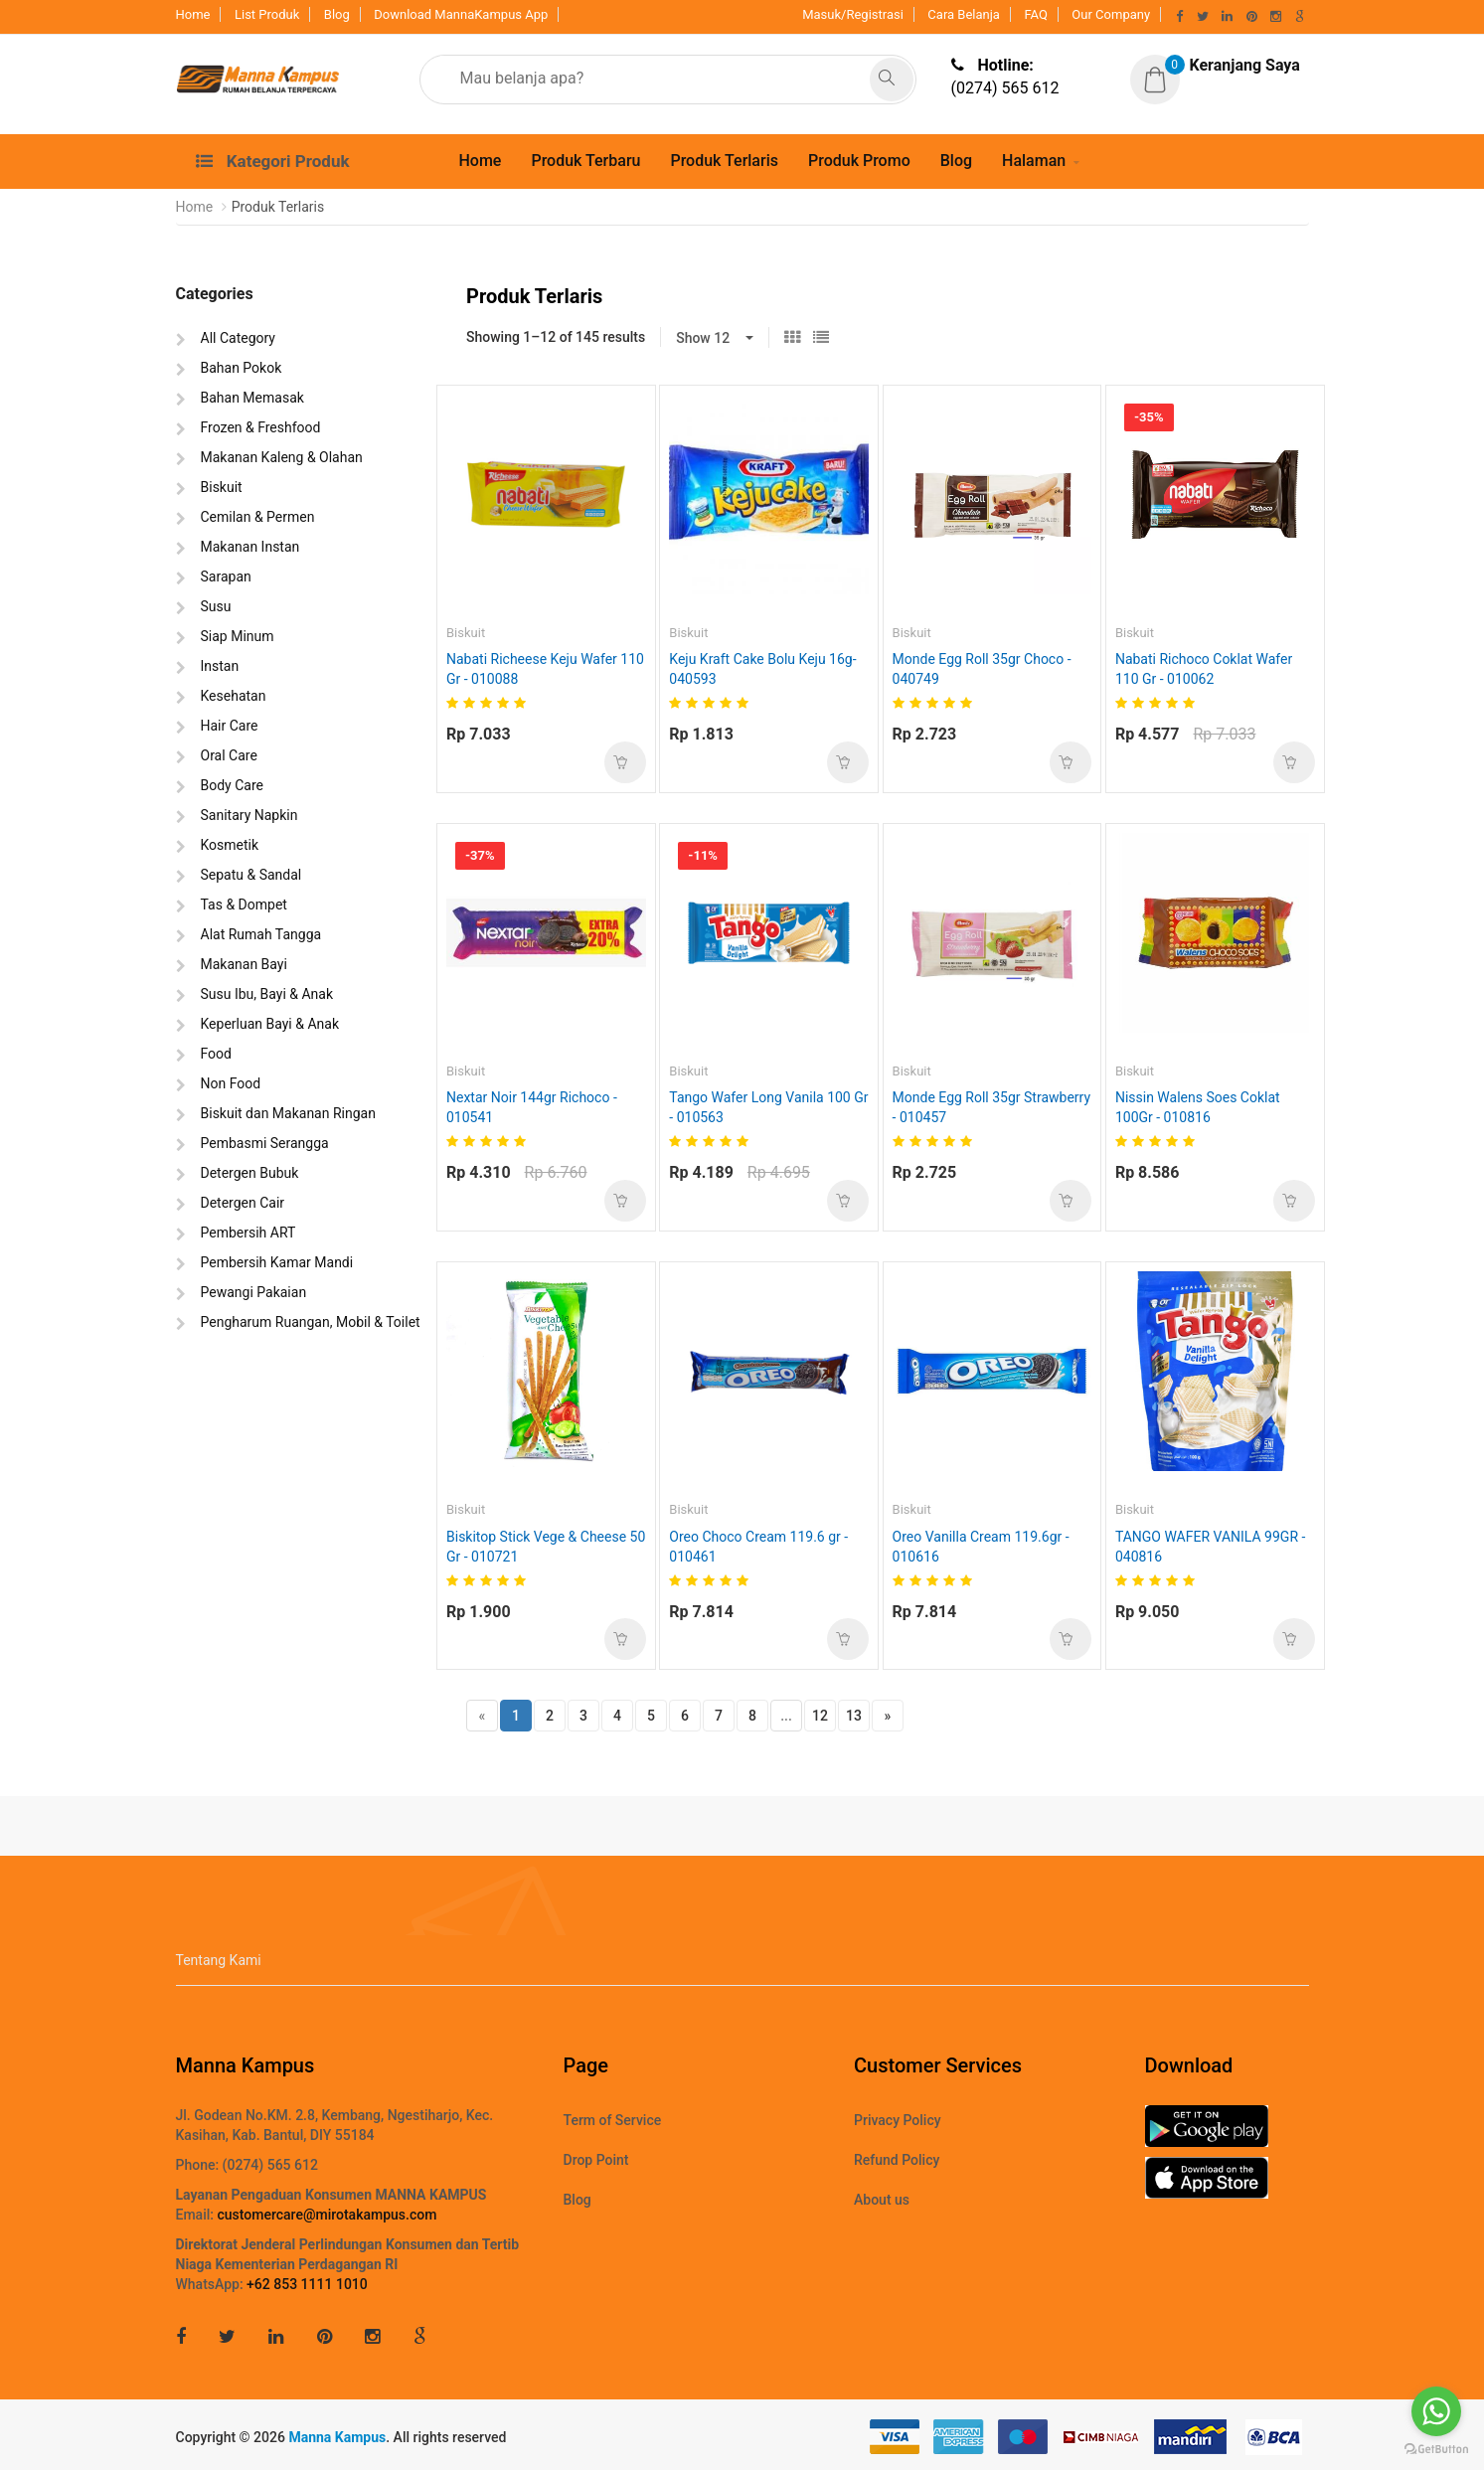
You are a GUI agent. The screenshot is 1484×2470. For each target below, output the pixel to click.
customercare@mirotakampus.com (326, 2215)
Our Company (1111, 14)
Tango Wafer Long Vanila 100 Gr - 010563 (768, 1107)
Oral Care (229, 755)
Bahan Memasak (252, 398)
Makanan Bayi (244, 964)
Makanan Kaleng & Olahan (282, 457)
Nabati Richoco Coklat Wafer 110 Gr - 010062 (1203, 669)
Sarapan (226, 576)
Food (216, 1054)
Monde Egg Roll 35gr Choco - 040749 (982, 669)
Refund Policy (896, 2160)
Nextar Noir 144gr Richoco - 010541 (531, 1107)
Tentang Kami (218, 1960)
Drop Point (596, 2160)
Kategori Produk (273, 161)
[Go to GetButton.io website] (1436, 2449)
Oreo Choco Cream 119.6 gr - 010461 (758, 1546)
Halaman (1034, 160)
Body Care (232, 785)
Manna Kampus (337, 2437)
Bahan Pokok (241, 368)
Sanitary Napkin (249, 815)
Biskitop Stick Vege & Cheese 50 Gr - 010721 (545, 1546)
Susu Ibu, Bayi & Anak (267, 994)
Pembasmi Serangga (265, 1143)
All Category (238, 338)
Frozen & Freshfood (261, 427)
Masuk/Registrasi (853, 14)
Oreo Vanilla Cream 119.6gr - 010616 (981, 1546)
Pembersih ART (248, 1232)
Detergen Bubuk (250, 1173)
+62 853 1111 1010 (307, 2284)
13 (854, 1716)
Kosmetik (230, 845)
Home (193, 14)
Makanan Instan (250, 547)
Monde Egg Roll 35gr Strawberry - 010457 (991, 1107)
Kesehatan (233, 696)
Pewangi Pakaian (254, 1292)
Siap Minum (237, 636)
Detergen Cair (243, 1203)
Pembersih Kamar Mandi (277, 1262)
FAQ (1035, 14)
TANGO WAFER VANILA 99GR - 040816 (1210, 1546)
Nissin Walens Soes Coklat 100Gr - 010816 (1197, 1107)
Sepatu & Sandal (251, 875)
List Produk (267, 14)
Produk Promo (859, 160)
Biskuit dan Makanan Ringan (288, 1113)
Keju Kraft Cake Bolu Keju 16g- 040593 (762, 669)
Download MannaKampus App (461, 14)
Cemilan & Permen (258, 517)
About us (881, 2200)
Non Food (231, 1083)
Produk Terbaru (585, 160)
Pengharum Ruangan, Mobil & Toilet (310, 1322)
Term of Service (613, 2120)
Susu (216, 606)
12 (820, 1716)
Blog (337, 14)
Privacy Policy (897, 2120)
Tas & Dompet (244, 904)
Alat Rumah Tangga (261, 934)
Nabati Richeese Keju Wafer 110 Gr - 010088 (545, 669)
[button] (1215, 66)
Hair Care (229, 726)
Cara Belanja (963, 14)
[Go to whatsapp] (1436, 2411)
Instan (220, 666)
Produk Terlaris (724, 160)
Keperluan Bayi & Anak (270, 1024)
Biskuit (222, 487)
